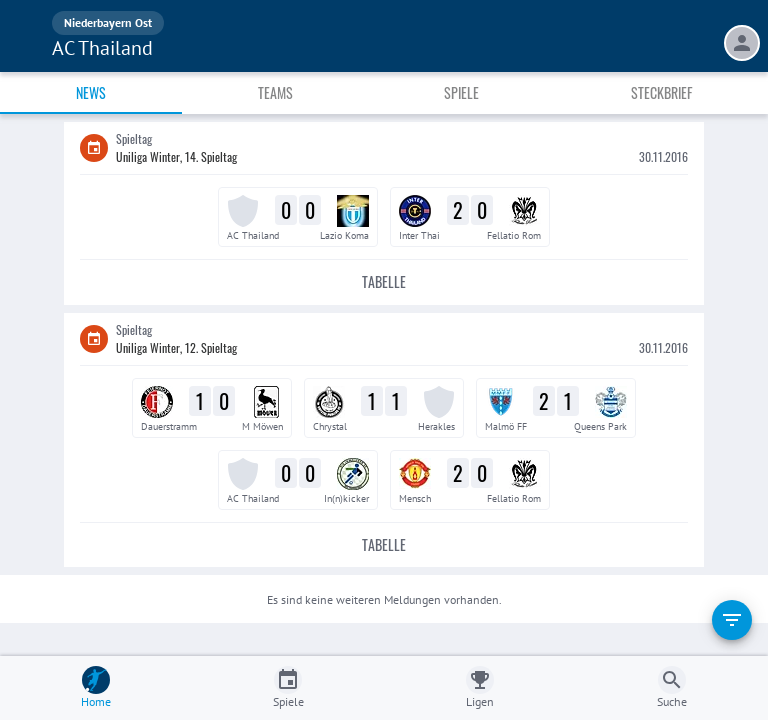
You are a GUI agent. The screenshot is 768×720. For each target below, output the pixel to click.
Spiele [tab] (461, 92)
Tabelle (384, 282)
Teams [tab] (275, 92)
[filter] (732, 620)
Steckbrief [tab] (661, 92)
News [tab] (91, 92)
